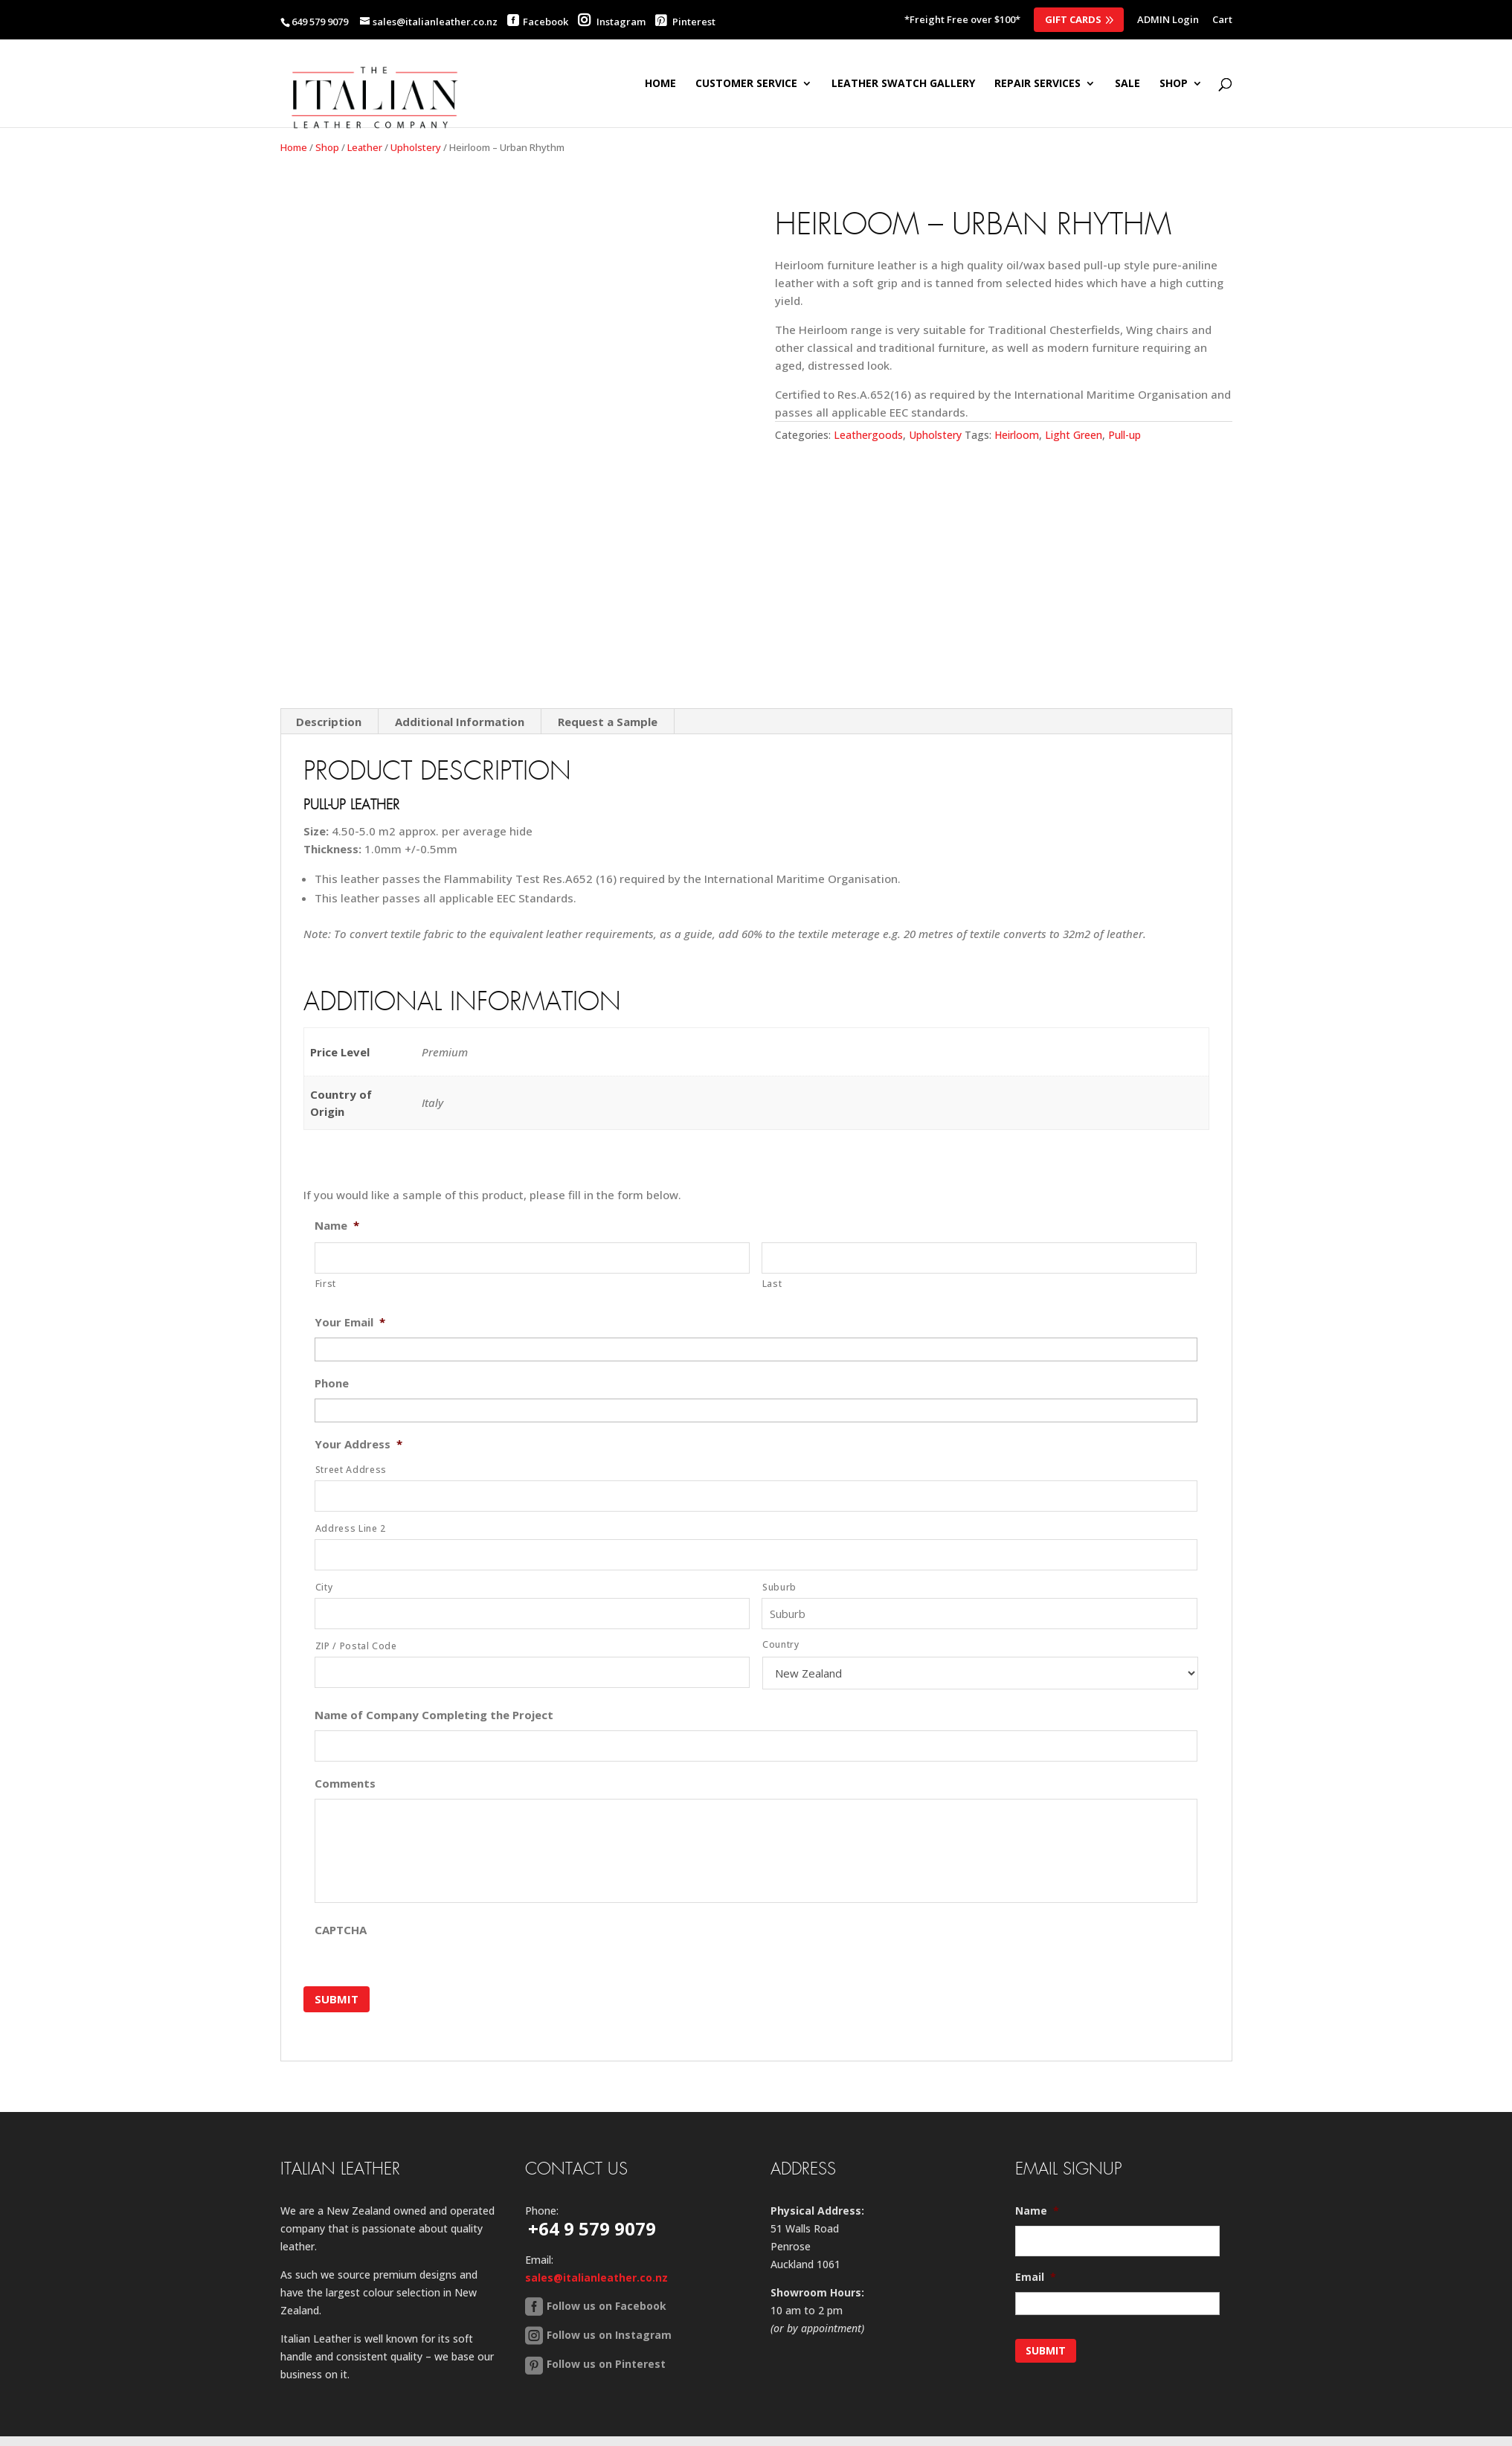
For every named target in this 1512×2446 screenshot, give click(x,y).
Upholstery (415, 147)
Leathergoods (868, 435)
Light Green (1073, 435)
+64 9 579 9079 (592, 2221)
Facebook (545, 21)
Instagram (612, 21)
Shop (327, 147)
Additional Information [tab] (459, 721)
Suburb (779, 1587)
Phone (332, 1383)
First (325, 1283)
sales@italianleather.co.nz (596, 2271)
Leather (364, 147)
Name (337, 1226)
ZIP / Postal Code (356, 1646)
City (324, 1587)
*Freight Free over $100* (962, 20)
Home (660, 84)
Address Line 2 (350, 1528)
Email (1035, 2270)
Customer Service (746, 84)
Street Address (351, 1469)
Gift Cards (1073, 19)
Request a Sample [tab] (607, 721)
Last (772, 1283)
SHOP (1173, 84)
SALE (1127, 84)
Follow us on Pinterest (606, 2357)
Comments (345, 1783)
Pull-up (1124, 435)
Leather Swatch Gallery (903, 84)
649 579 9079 (320, 21)
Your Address (358, 1444)
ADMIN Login (1168, 20)
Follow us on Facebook (606, 2299)
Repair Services (1037, 84)
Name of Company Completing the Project (434, 1715)
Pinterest (685, 21)
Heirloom (1016, 435)
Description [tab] (328, 721)
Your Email (350, 1322)
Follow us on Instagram (609, 2328)
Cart (1222, 20)
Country (781, 1644)
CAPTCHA (341, 1930)
